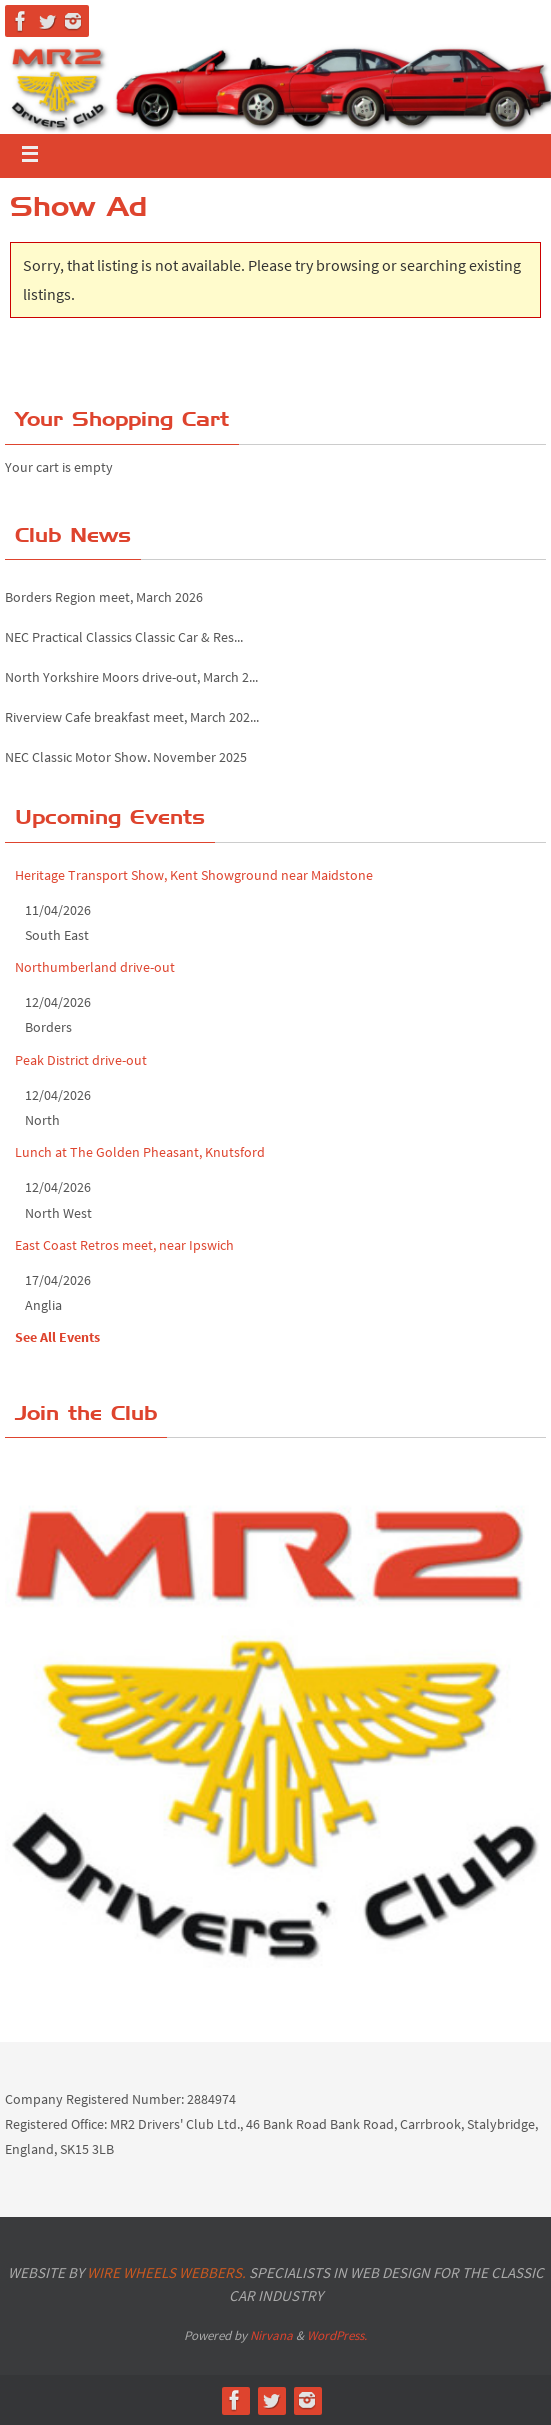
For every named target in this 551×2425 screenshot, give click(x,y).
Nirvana (271, 2335)
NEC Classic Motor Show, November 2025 (126, 761)
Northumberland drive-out (95, 967)
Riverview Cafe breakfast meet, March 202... (132, 721)
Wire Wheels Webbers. (166, 2272)
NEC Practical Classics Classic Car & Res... (124, 641)
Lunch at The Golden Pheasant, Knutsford (140, 1152)
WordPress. (337, 2335)
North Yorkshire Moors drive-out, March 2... (131, 681)
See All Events (57, 1337)
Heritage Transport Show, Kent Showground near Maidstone (194, 875)
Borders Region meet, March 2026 (104, 601)
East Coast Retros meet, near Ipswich (124, 1245)
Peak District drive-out (81, 1060)
